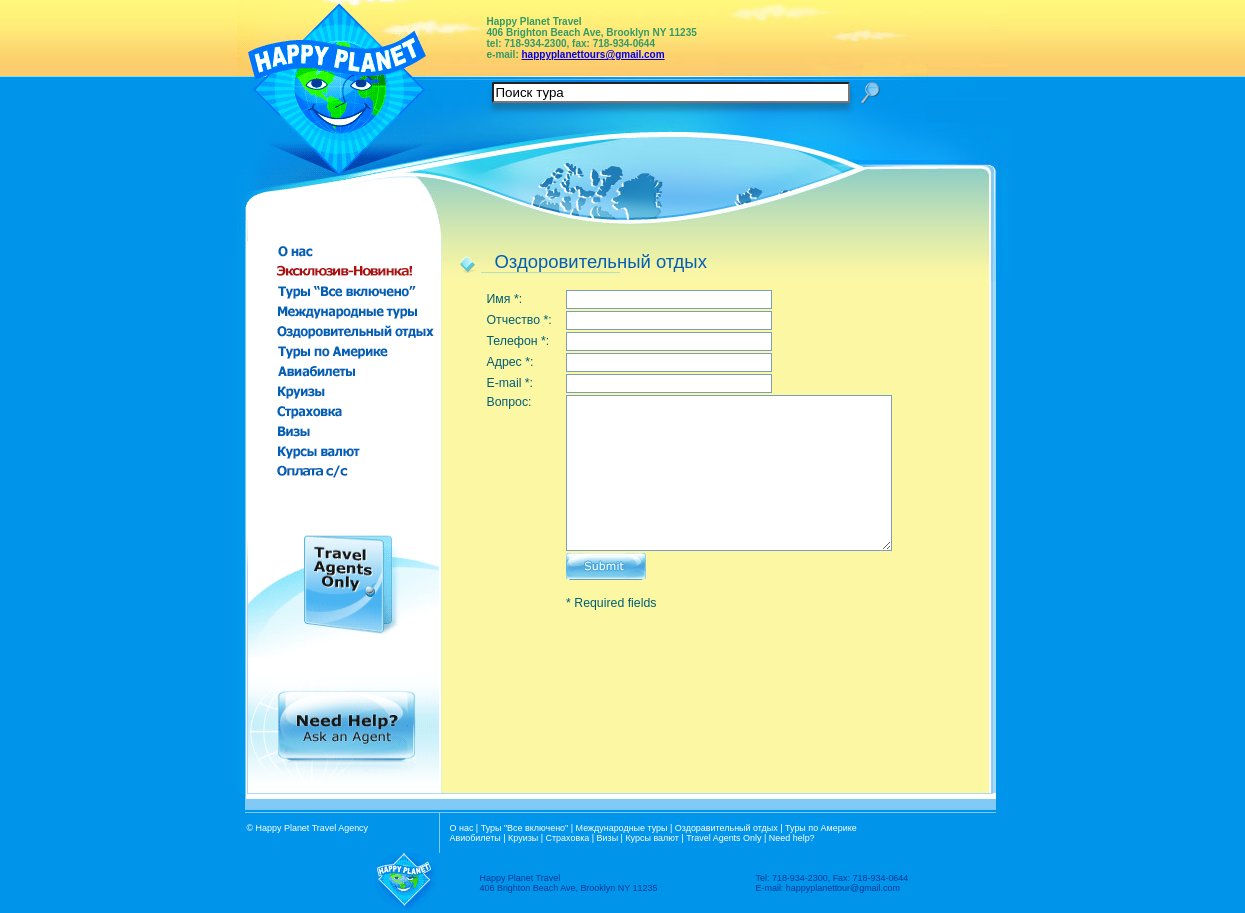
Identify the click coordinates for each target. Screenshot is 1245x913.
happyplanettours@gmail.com (593, 54)
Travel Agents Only (723, 838)
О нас (462, 828)
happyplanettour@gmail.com (843, 888)
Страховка (568, 838)
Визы (608, 838)
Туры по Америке (821, 828)
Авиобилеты (475, 838)
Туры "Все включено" (525, 828)
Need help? (792, 838)
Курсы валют (651, 838)
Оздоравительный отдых (726, 828)
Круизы (523, 838)
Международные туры (622, 828)
